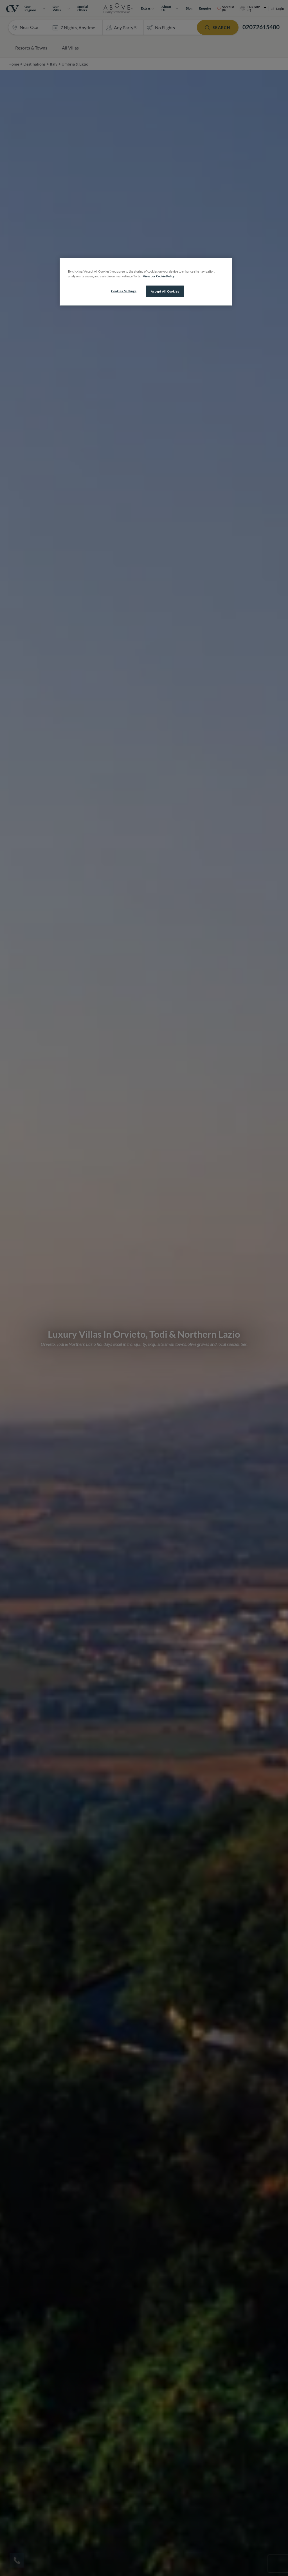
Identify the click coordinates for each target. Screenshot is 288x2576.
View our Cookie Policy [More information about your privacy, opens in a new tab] (159, 276)
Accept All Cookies (165, 291)
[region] (146, 282)
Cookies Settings (123, 291)
